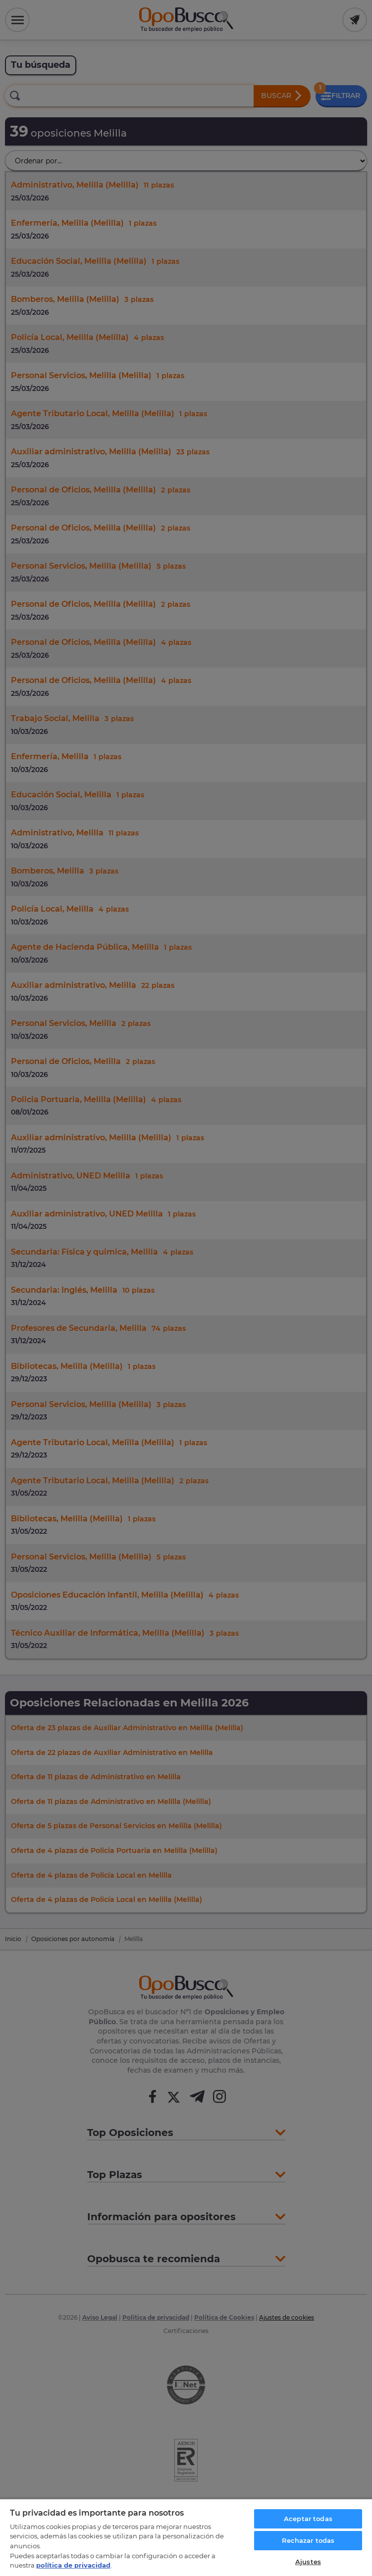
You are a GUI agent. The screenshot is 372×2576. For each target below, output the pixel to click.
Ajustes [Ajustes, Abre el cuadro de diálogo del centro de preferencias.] (308, 2562)
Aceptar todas (308, 2519)
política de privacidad (73, 2565)
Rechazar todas (308, 2540)
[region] (186, 2537)
